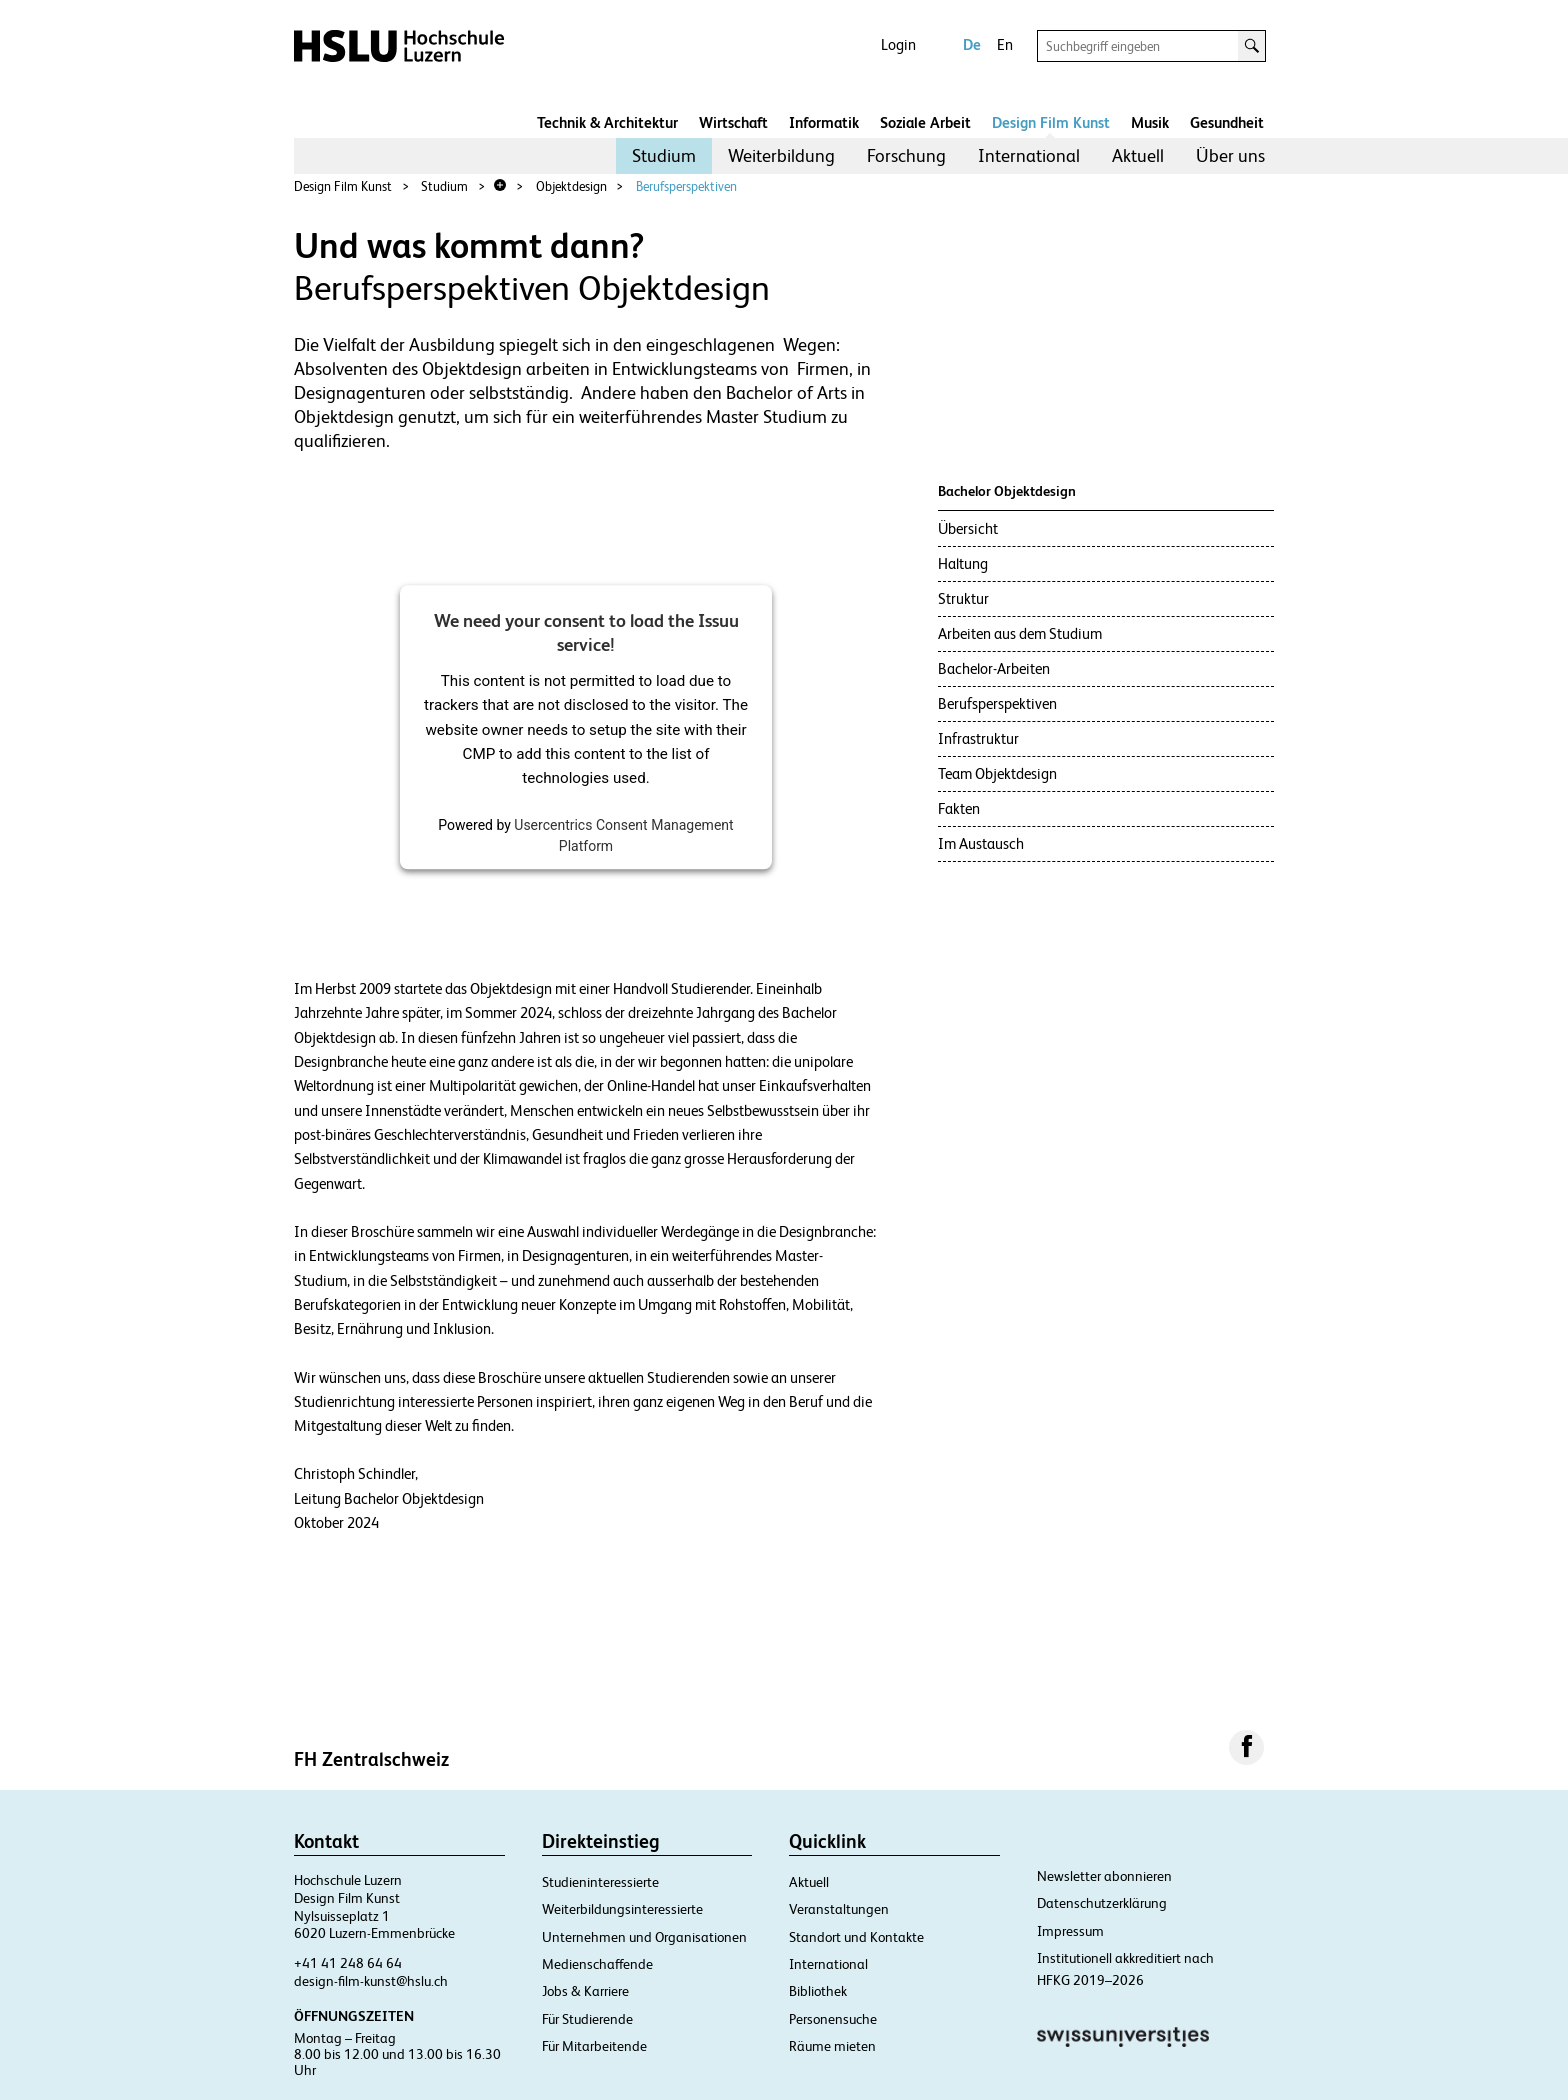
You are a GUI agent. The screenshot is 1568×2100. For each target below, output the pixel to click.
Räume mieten (832, 2046)
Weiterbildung (781, 155)
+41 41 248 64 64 (348, 1963)
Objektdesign (571, 186)
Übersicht (968, 528)
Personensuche (833, 2019)
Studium (664, 155)
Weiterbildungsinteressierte (622, 1909)
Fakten (959, 808)
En (1005, 44)
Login (898, 44)
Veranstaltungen (839, 1909)
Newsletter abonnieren (1104, 1876)
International (1029, 155)
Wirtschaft (733, 122)
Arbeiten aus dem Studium (1020, 633)
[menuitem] (664, 156)
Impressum (1070, 1931)
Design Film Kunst (1051, 122)
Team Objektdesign (997, 773)
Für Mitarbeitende (594, 2046)
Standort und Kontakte (856, 1937)
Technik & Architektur (607, 122)
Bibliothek (818, 1991)
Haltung (963, 563)
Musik (1150, 122)
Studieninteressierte (600, 1882)
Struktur (963, 598)
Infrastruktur (978, 738)
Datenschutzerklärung (1102, 1903)
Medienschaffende (597, 1964)
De (972, 44)
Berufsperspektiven (686, 186)
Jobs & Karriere (585, 1991)
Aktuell (1138, 155)
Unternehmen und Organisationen (644, 1937)
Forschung (906, 155)
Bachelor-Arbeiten (994, 668)
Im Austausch (981, 843)
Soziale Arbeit (925, 122)
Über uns (1230, 155)
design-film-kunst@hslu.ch (371, 1981)
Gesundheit (1227, 122)
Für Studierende (587, 2019)
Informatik (824, 122)
